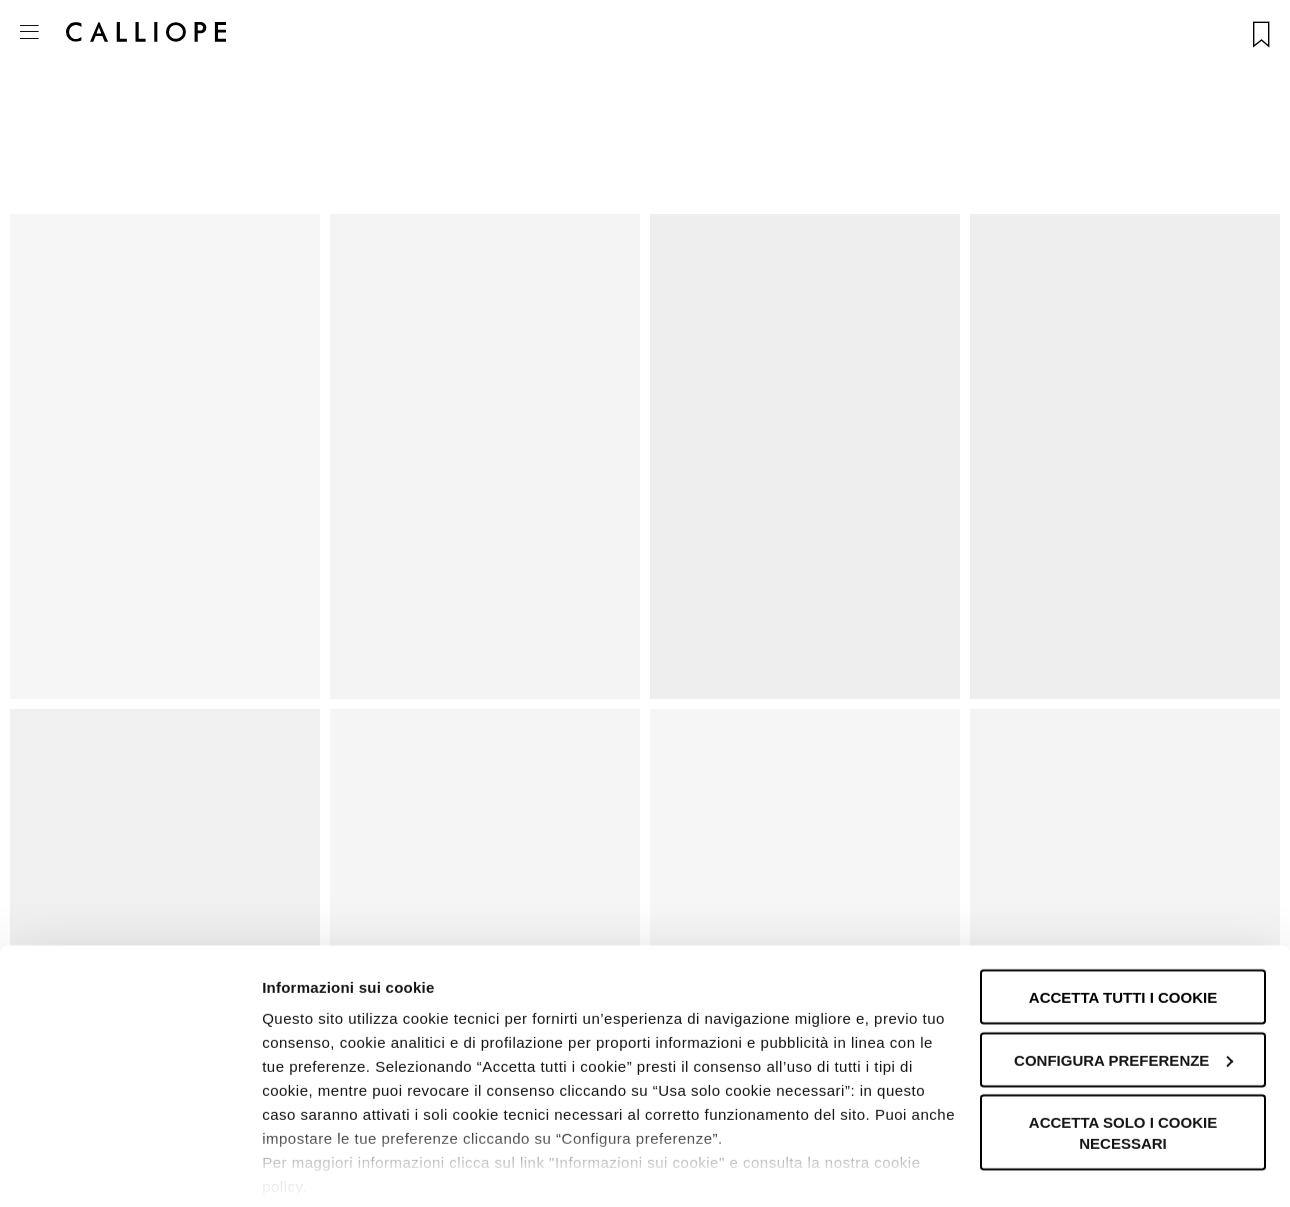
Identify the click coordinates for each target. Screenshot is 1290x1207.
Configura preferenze (1123, 988)
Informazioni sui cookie (346, 1167)
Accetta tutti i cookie (1123, 925)
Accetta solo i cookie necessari (1123, 1061)
